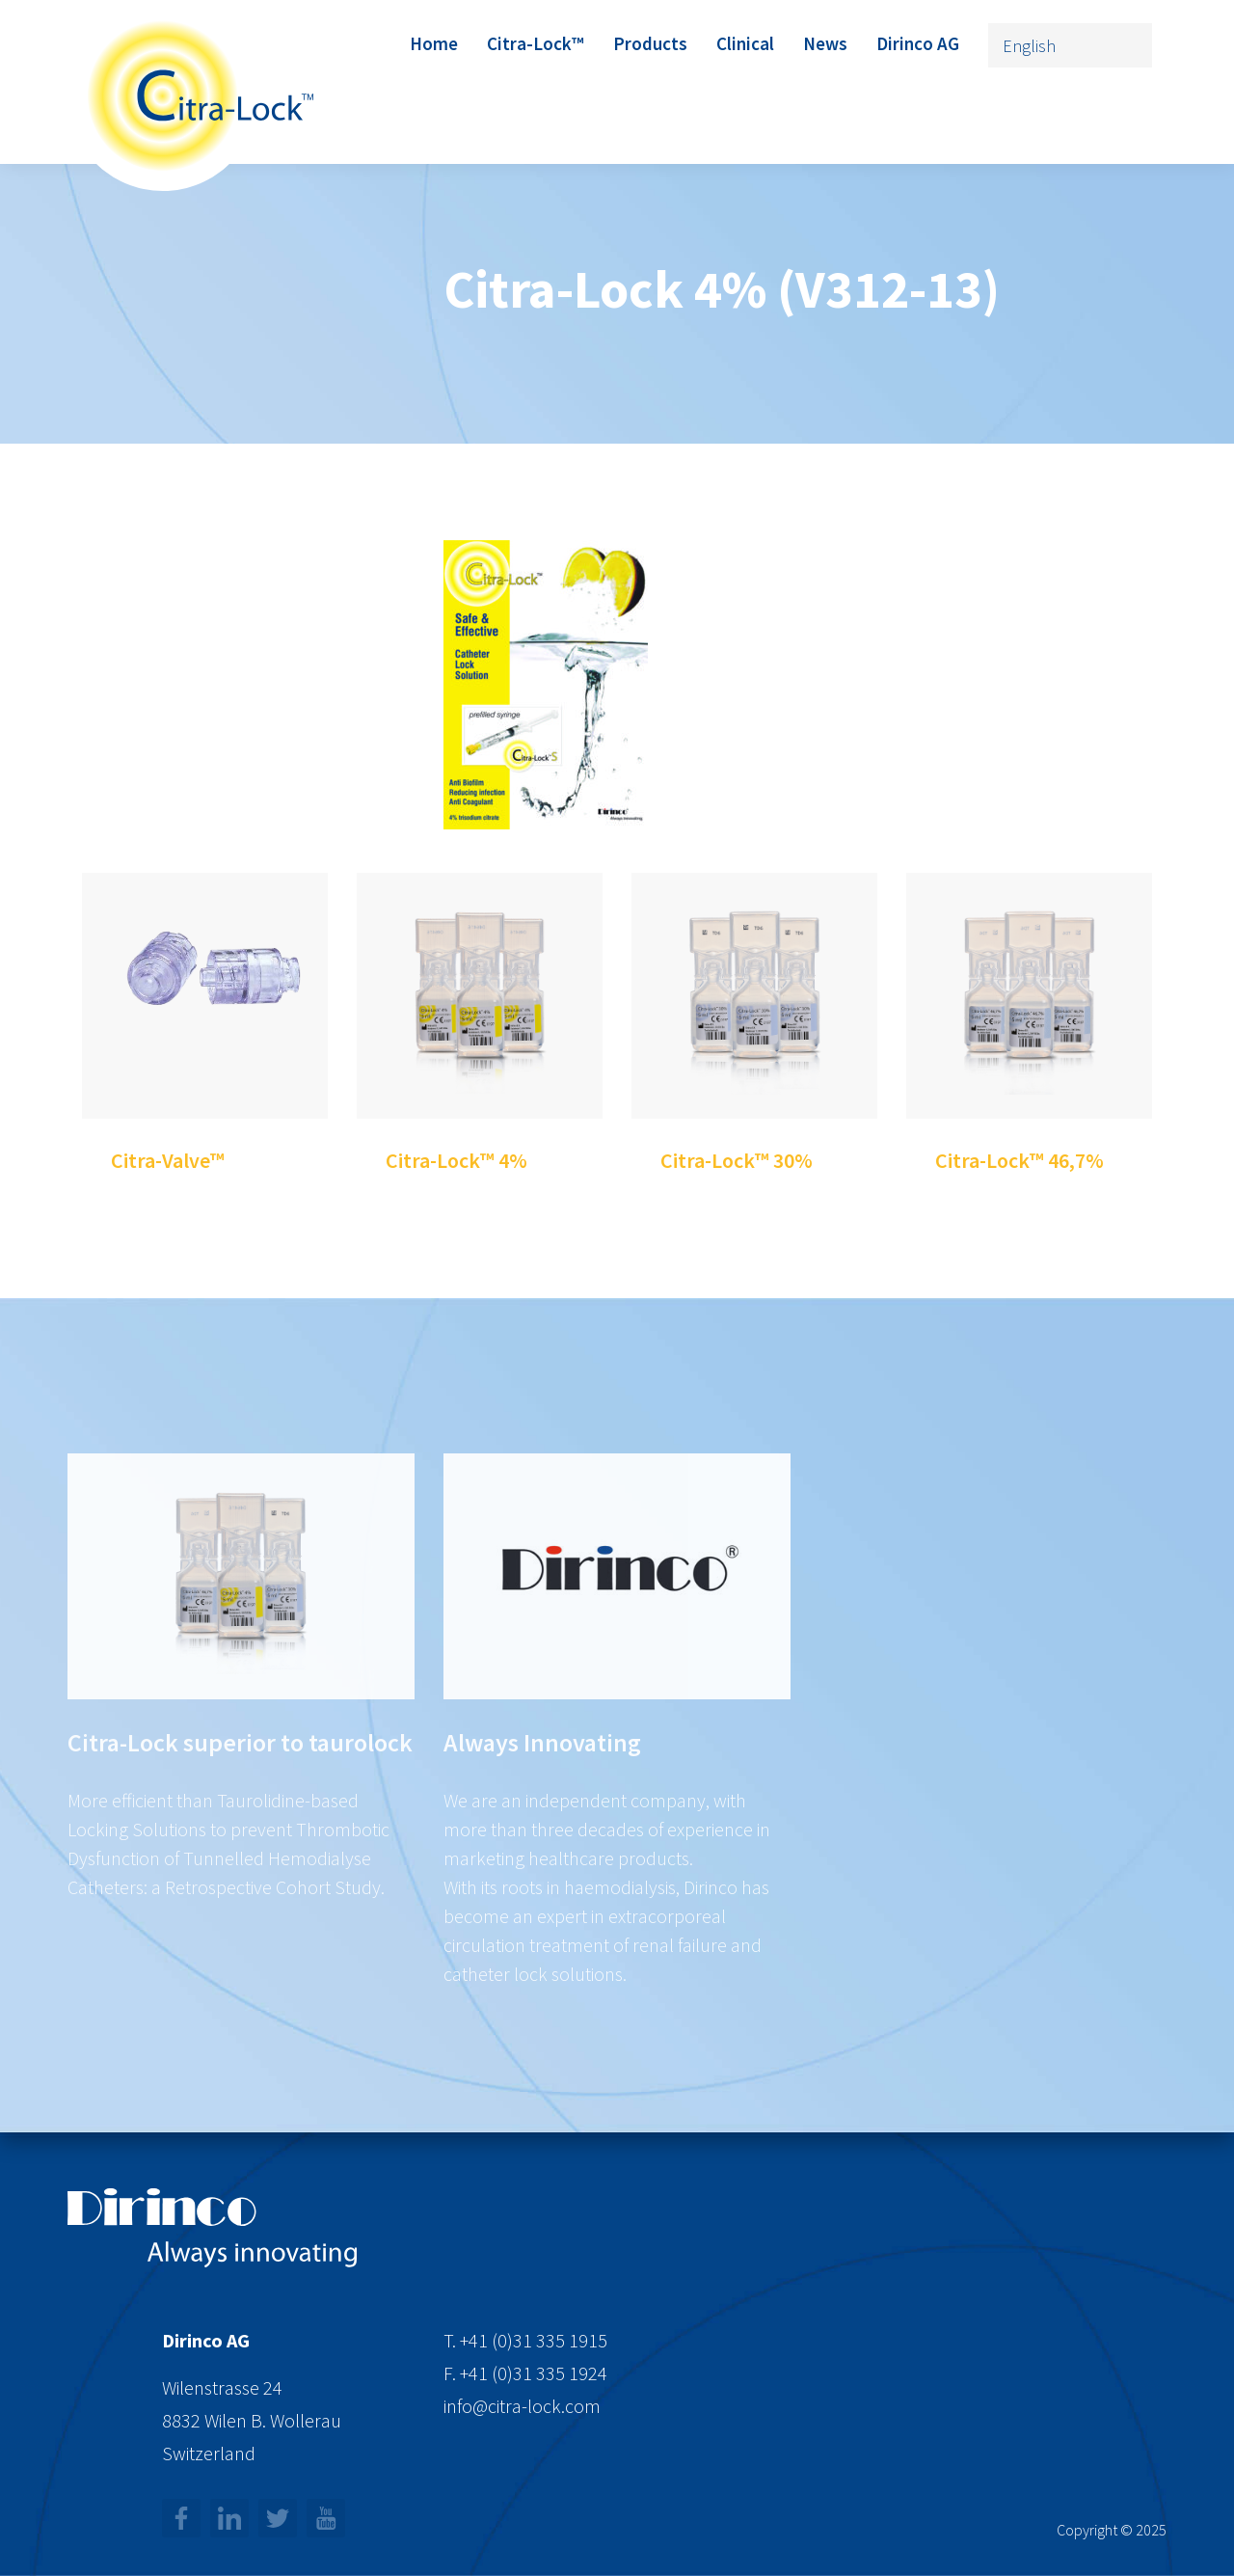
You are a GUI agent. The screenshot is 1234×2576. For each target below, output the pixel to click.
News (825, 43)
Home (434, 43)
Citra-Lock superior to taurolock (240, 1860)
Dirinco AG (917, 43)
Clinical (745, 43)
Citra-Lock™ (535, 43)
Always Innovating (542, 1860)
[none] (1070, 45)
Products (650, 43)
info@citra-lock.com (522, 2406)
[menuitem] (1070, 45)
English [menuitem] (1029, 46)
